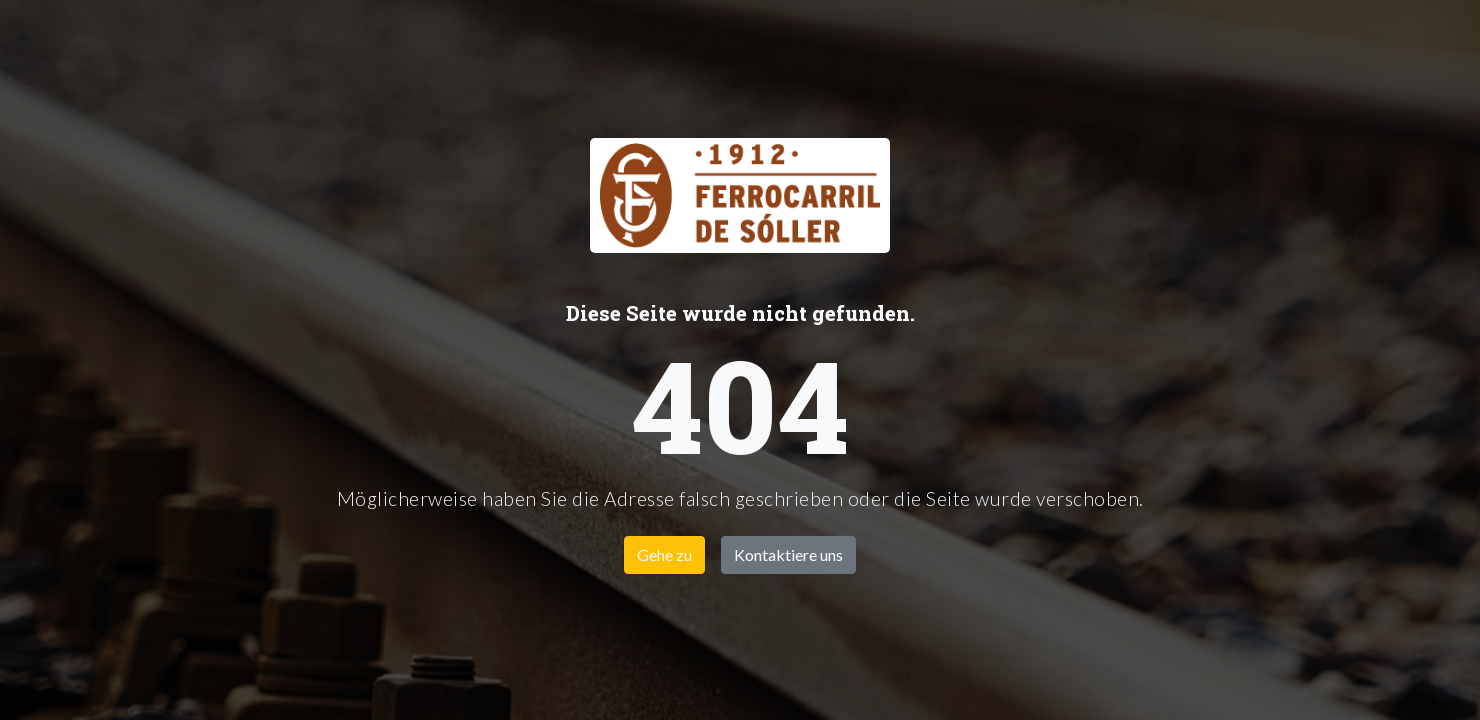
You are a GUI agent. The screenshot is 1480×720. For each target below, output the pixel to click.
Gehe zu (664, 554)
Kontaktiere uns (788, 554)
